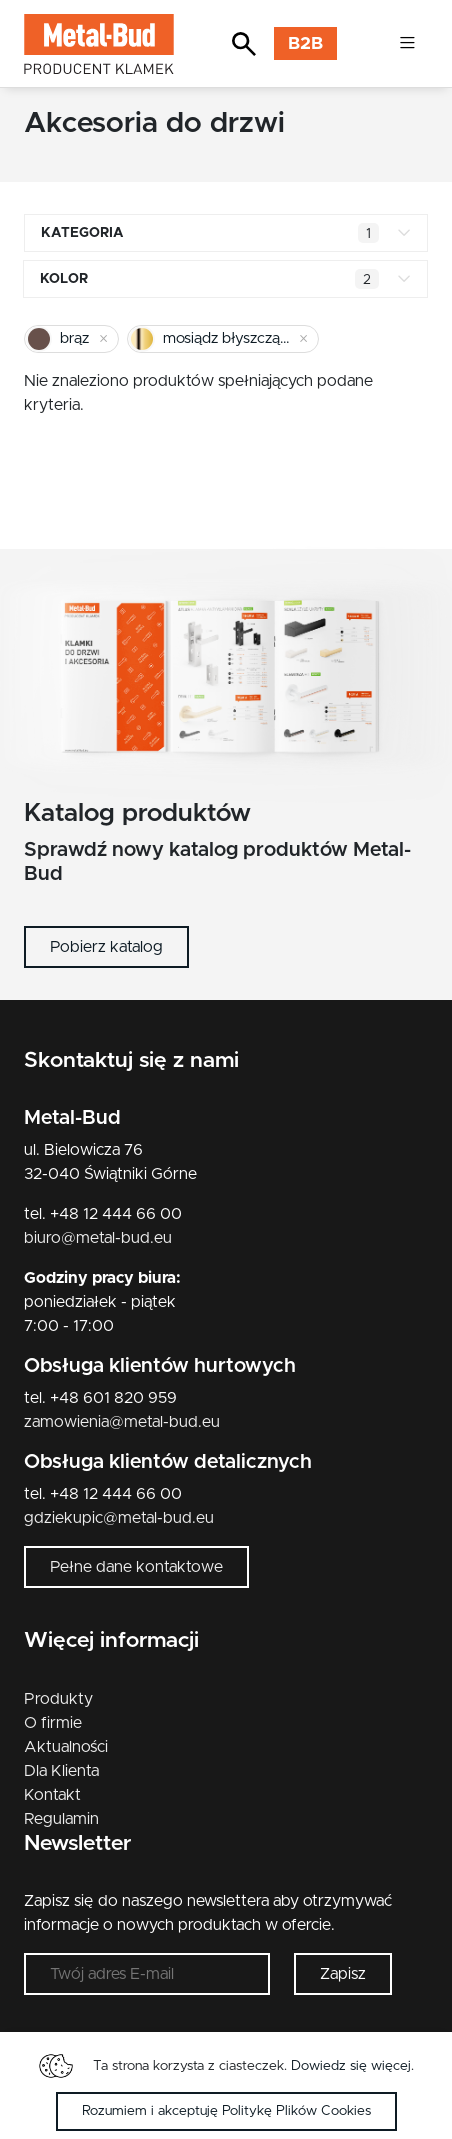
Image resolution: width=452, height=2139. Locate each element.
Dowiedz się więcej (351, 2066)
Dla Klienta (61, 1771)
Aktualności (66, 1747)
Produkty (58, 1699)
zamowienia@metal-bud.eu (122, 1422)
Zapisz (343, 1974)
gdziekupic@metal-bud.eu (119, 1518)
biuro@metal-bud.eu (98, 1238)
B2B (305, 44)
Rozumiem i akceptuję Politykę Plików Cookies (226, 2111)
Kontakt (52, 1795)
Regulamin (61, 1819)
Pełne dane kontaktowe (136, 1567)
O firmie (53, 1723)
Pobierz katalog (106, 947)
